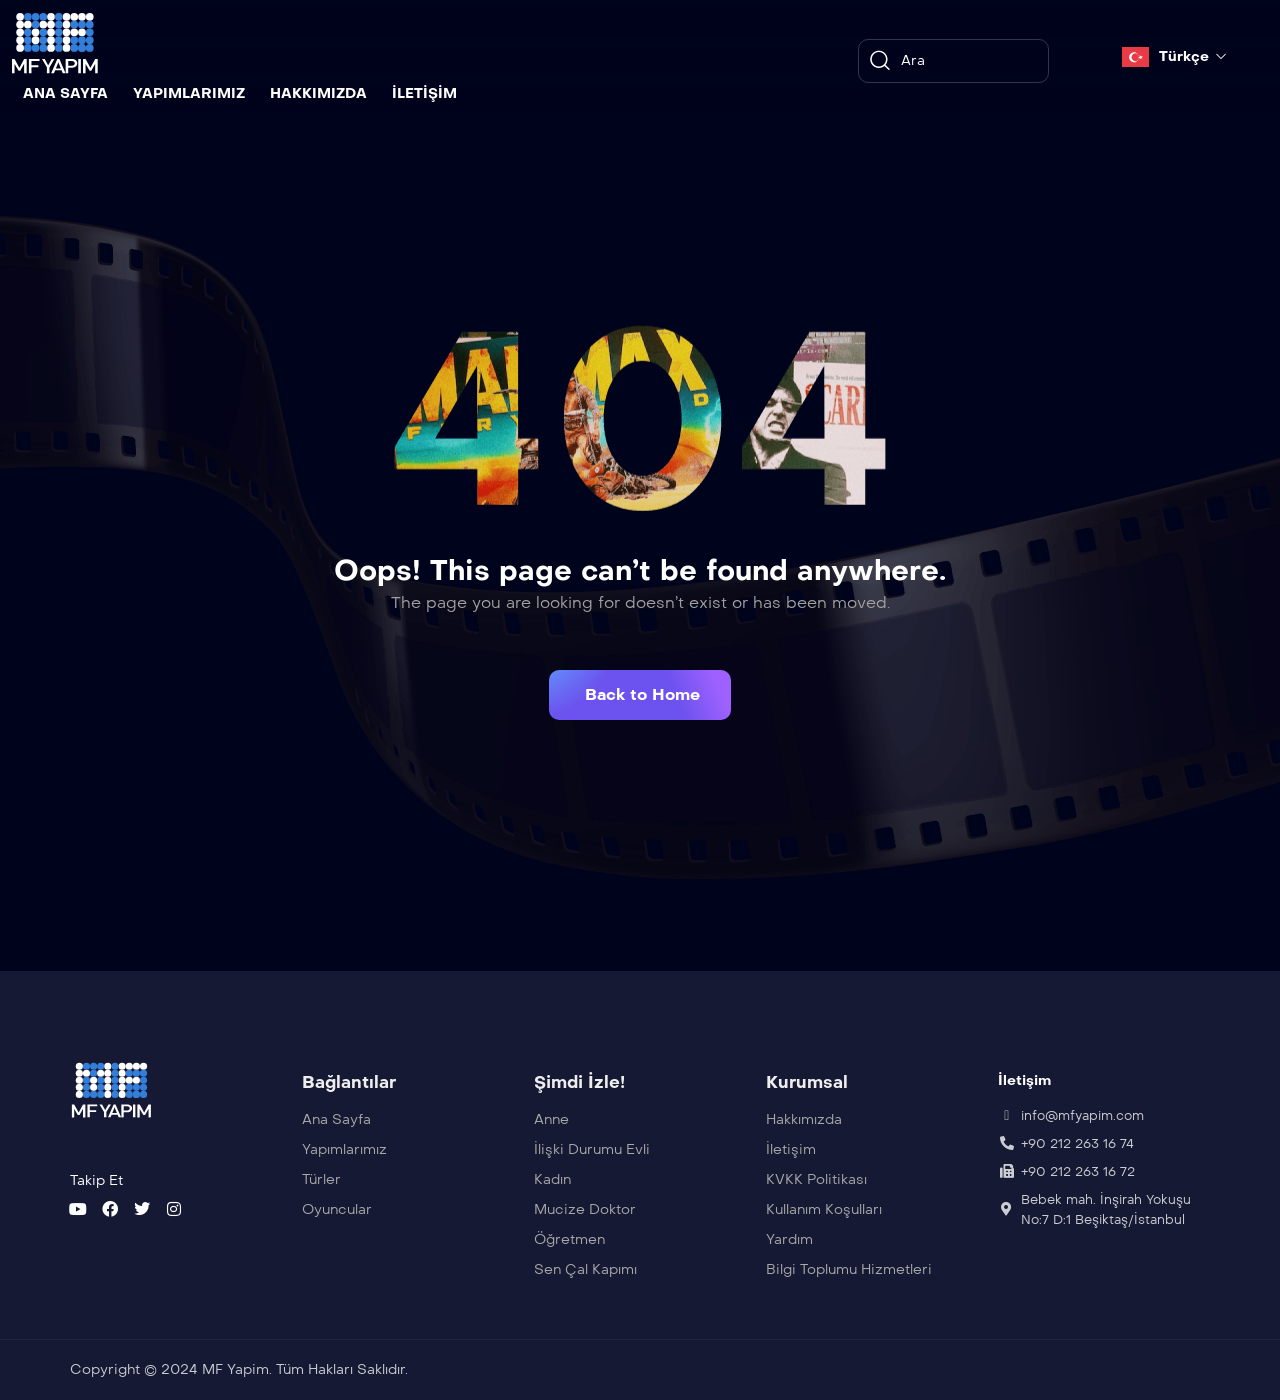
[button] (640, 695)
